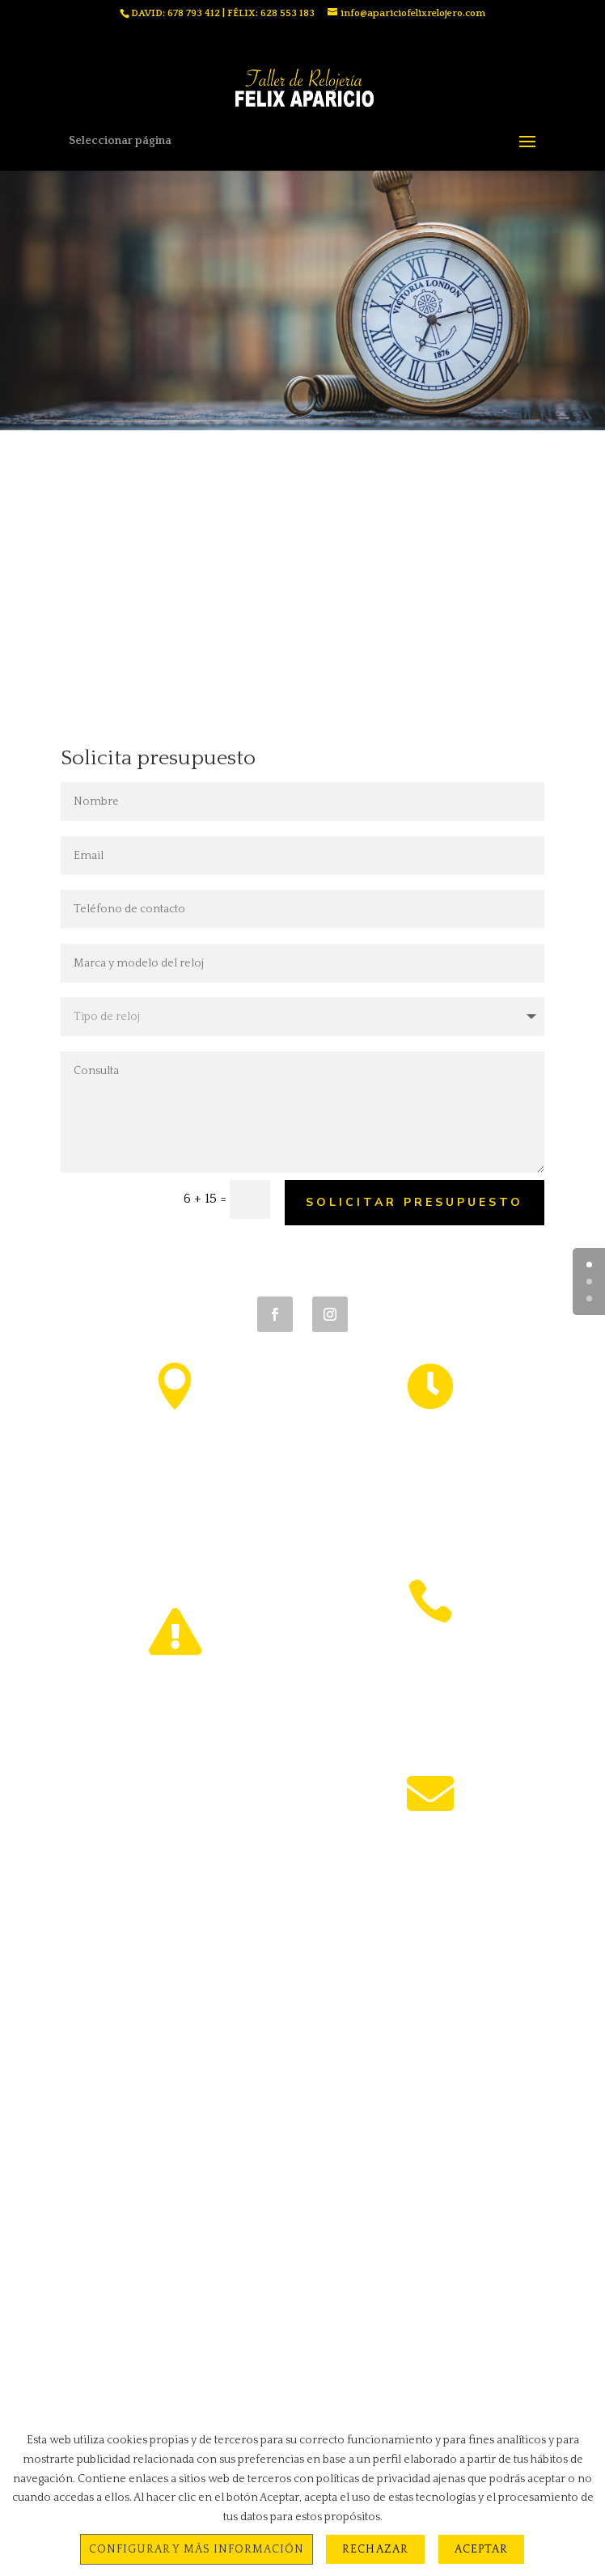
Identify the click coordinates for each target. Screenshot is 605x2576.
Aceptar (481, 2549)
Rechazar (375, 2549)
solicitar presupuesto (414, 1202)
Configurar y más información (196, 2549)
